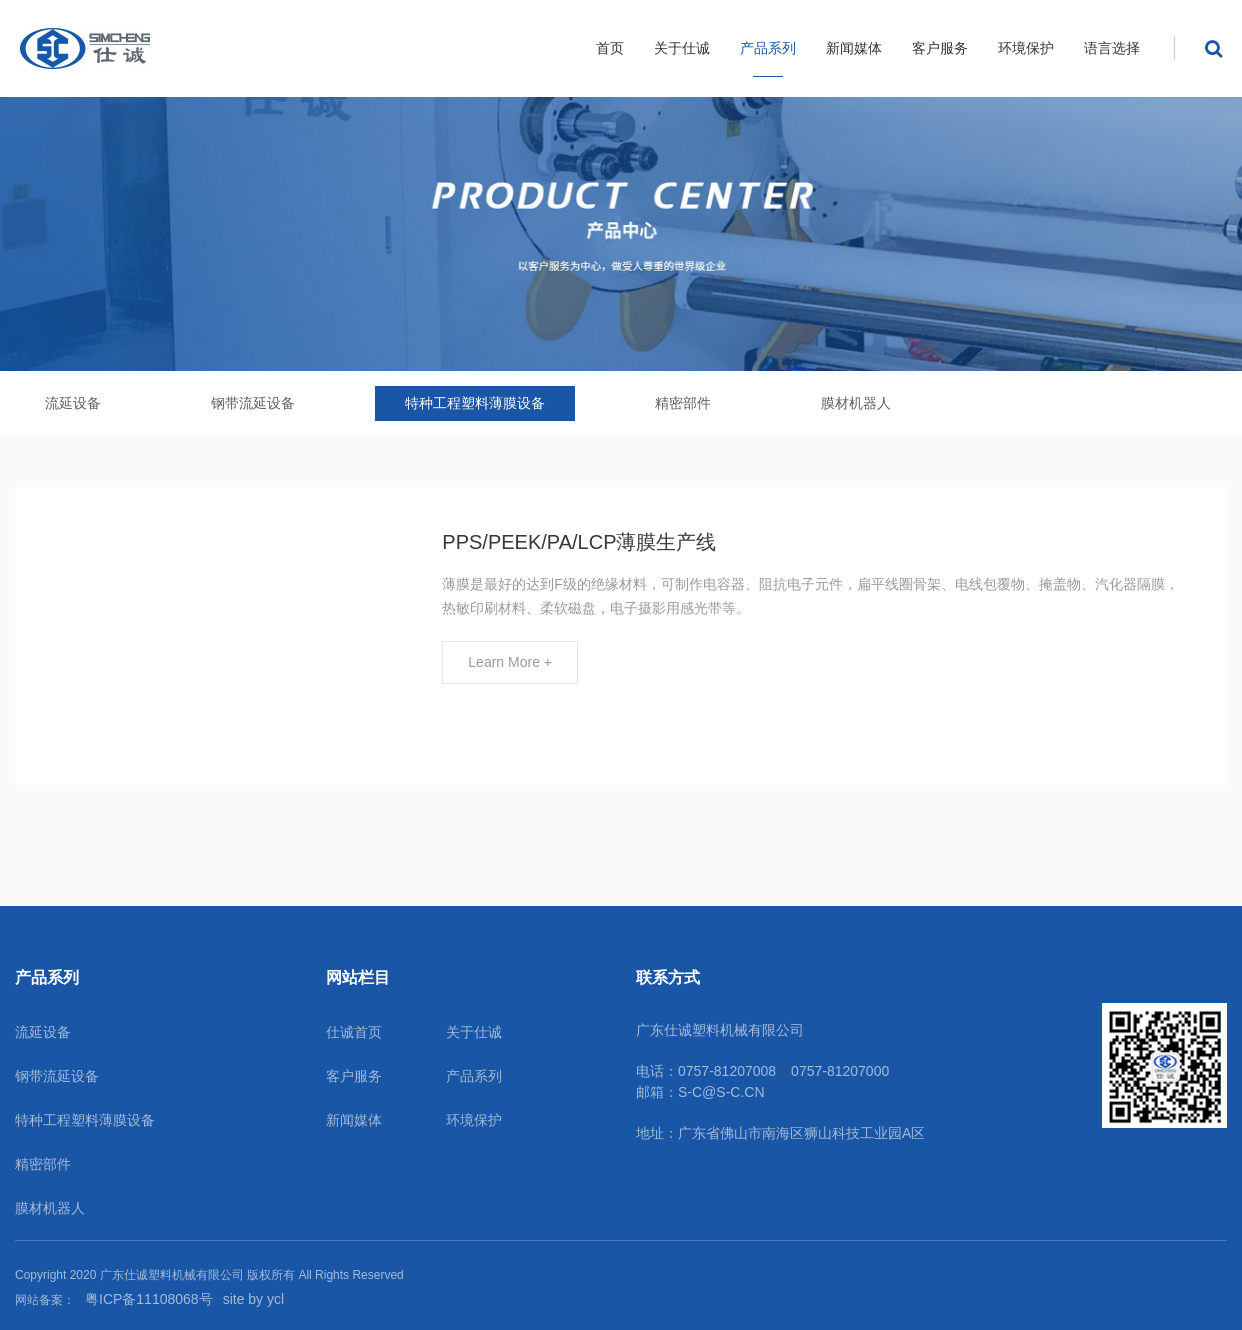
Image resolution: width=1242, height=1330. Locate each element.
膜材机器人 (856, 403)
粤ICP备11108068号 (149, 1299)
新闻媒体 (854, 48)
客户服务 (940, 48)
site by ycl (253, 1299)
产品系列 (768, 48)
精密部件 (683, 403)
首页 (610, 48)
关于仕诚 (682, 48)
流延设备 (73, 403)
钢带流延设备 (253, 403)
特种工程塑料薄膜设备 (475, 403)
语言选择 (1112, 48)
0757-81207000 (840, 1071)
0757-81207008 (727, 1071)
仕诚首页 (354, 1032)
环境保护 (1026, 48)
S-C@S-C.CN (721, 1092)
